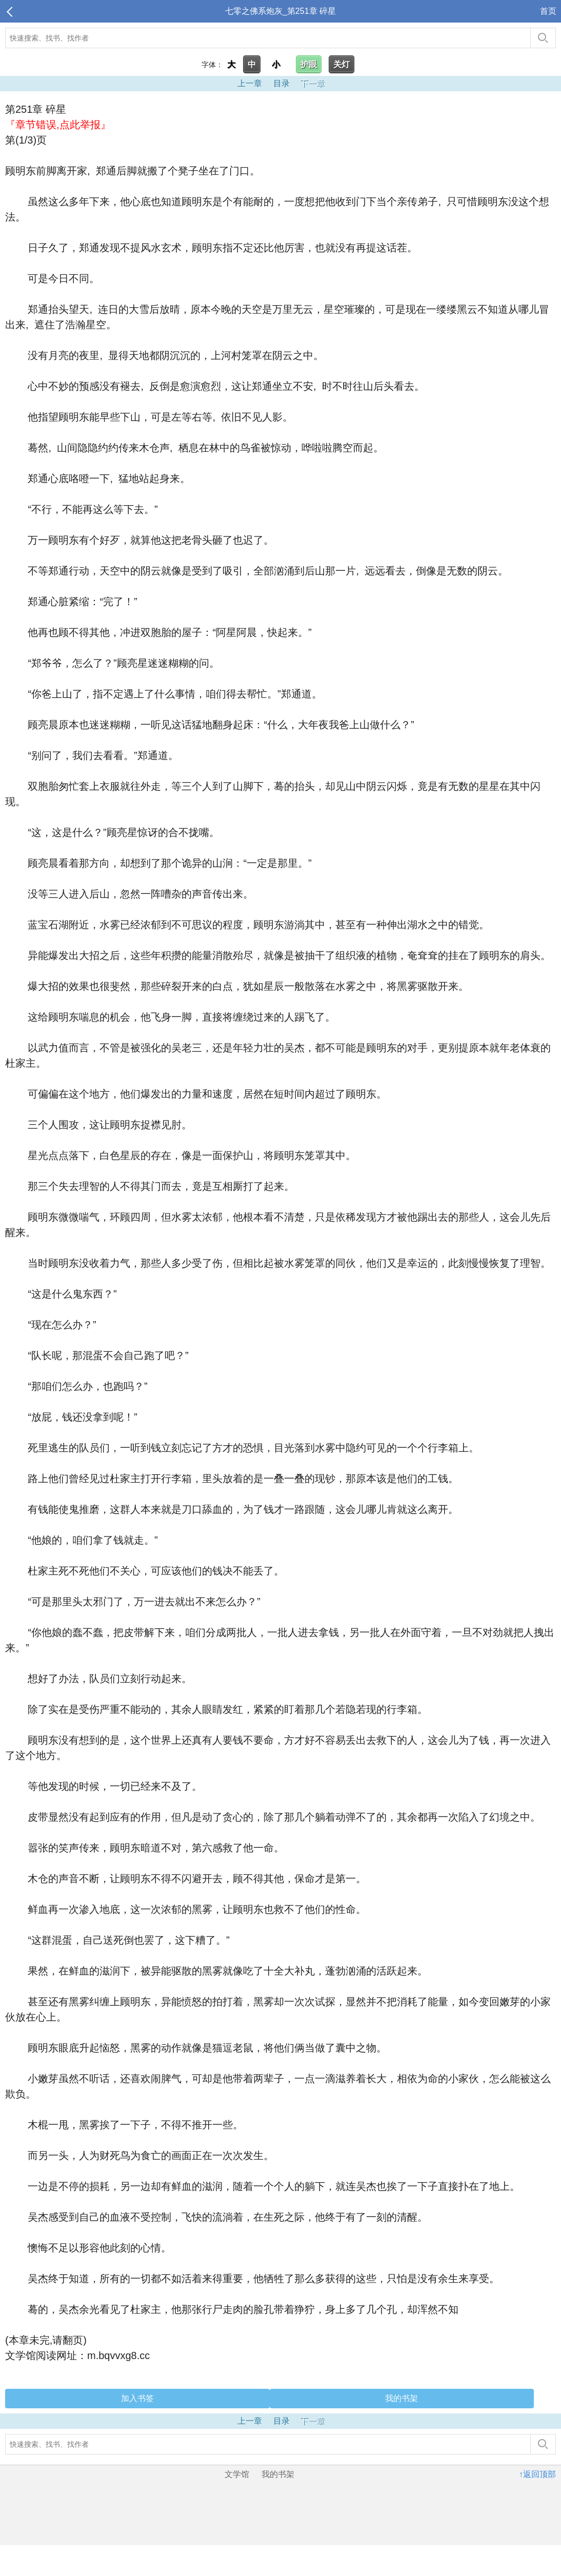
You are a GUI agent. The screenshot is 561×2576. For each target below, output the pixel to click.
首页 (548, 11)
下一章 (312, 83)
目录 (281, 83)
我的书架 (401, 2398)
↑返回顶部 (537, 2474)
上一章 (249, 83)
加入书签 (137, 2398)
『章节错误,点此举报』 (58, 124)
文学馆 (237, 2474)
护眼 (308, 64)
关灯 (341, 64)
